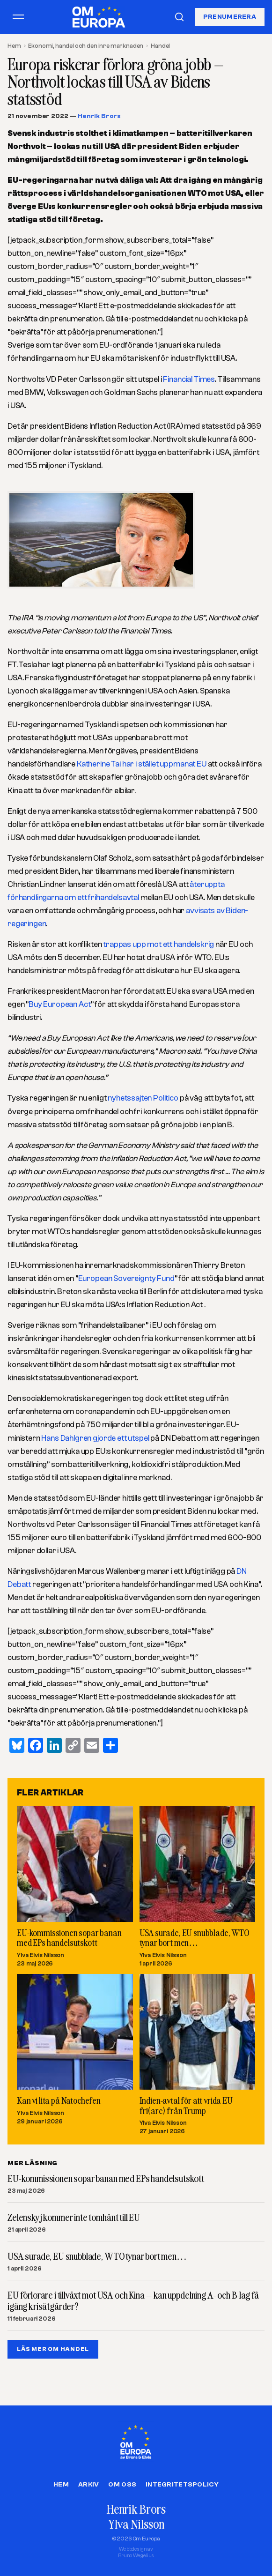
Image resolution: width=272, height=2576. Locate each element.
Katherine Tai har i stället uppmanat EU (142, 763)
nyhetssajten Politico (143, 1098)
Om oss (122, 2484)
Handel (160, 45)
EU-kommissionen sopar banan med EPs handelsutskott (69, 1937)
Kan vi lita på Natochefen (59, 2100)
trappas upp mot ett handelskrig (158, 944)
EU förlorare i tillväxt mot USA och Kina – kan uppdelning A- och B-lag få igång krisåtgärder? (133, 2301)
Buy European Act (59, 1004)
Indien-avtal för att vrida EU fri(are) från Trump (186, 2105)
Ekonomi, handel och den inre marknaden (85, 45)
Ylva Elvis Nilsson (40, 1954)
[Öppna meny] (18, 17)
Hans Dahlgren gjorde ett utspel (95, 1438)
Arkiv (88, 2484)
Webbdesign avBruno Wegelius (136, 2552)
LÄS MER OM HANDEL (53, 2349)
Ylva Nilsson (136, 2524)
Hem (14, 45)
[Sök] (179, 17)
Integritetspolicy (182, 2484)
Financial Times (189, 379)
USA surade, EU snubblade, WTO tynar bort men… (195, 1937)
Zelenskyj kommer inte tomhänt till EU (73, 2217)
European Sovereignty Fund (126, 1278)
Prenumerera (229, 17)
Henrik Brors (99, 116)
